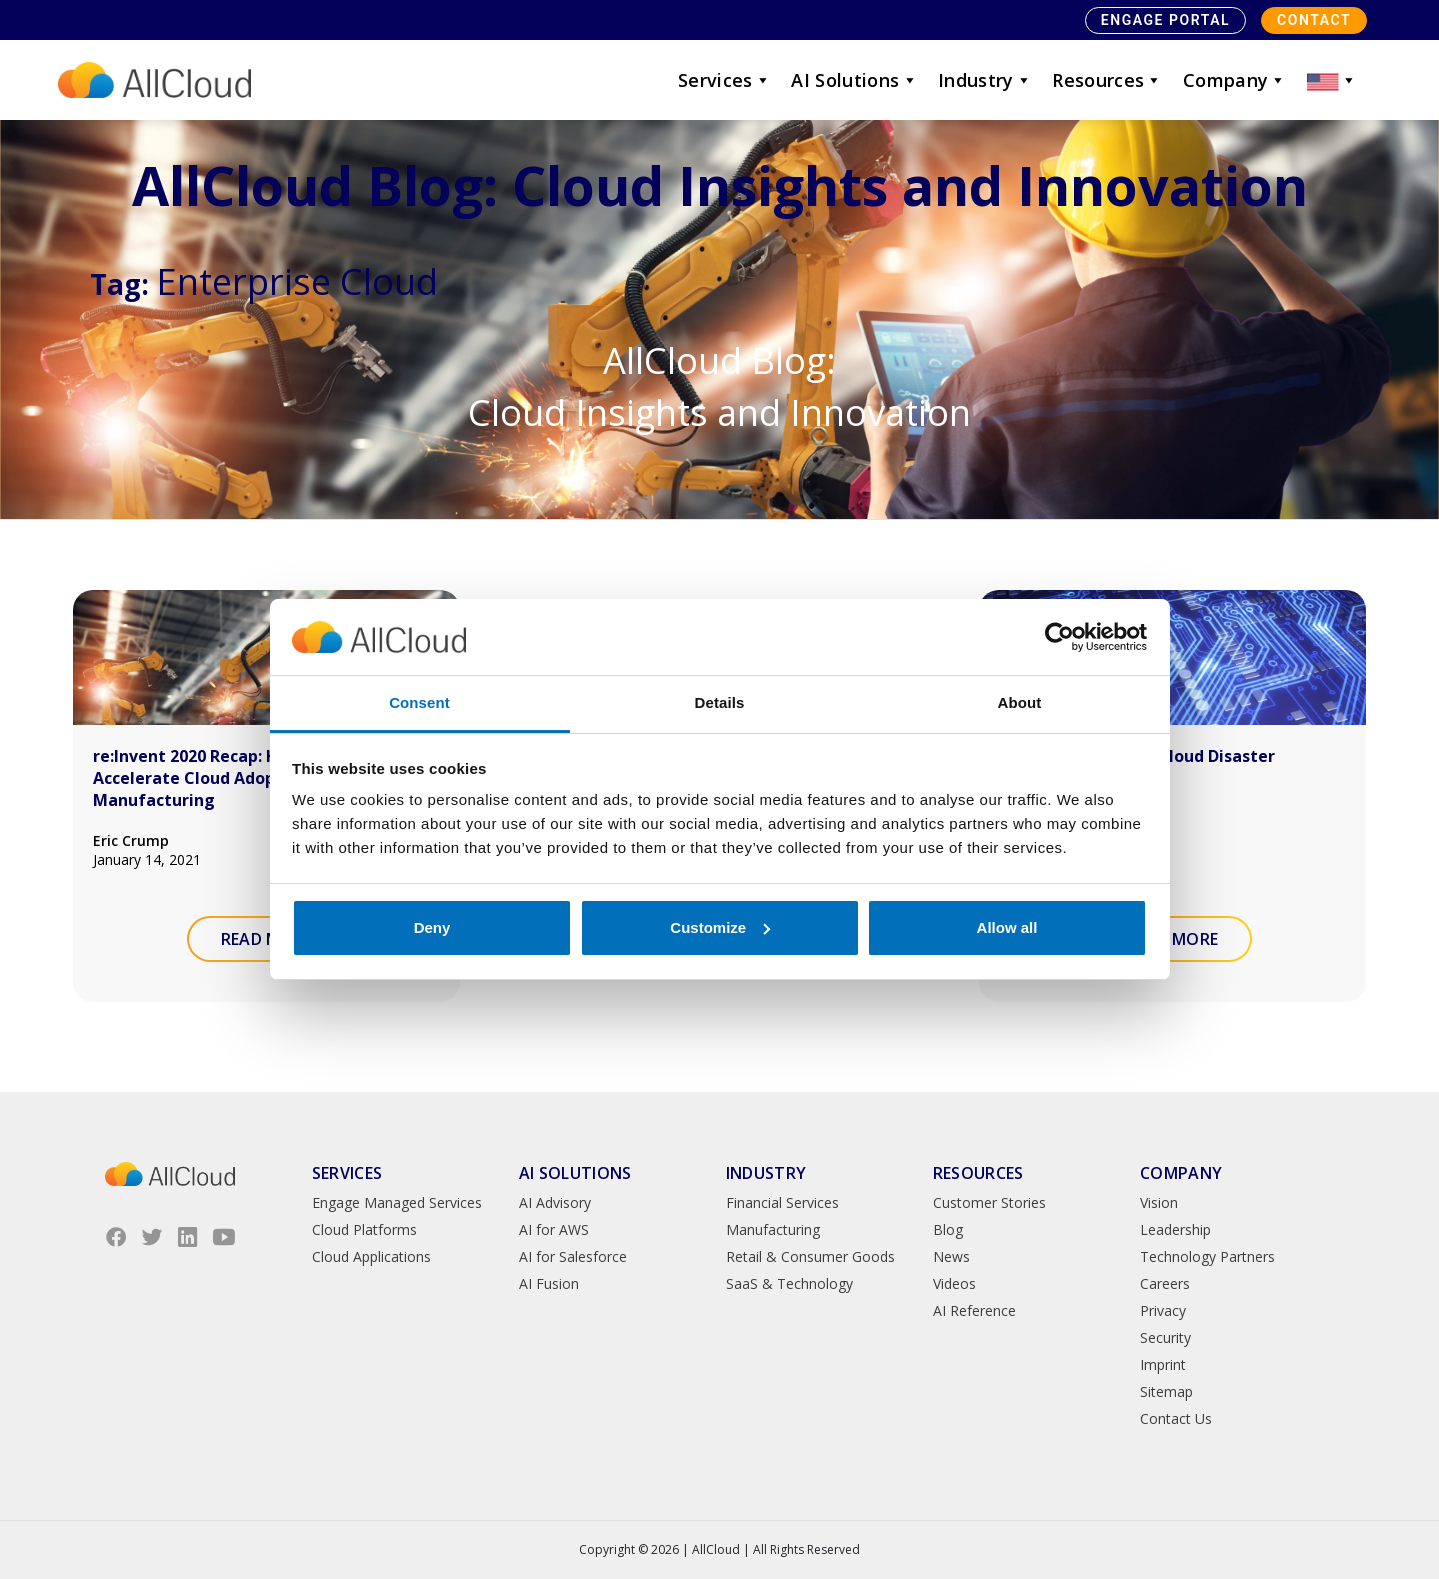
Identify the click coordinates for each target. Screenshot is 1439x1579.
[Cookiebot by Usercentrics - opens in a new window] (1059, 637)
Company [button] (1235, 80)
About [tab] (1020, 702)
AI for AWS (554, 1229)
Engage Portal (1165, 20)
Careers (1165, 1283)
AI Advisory (555, 1202)
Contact (1314, 20)
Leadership (1175, 1229)
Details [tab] (720, 702)
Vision (1159, 1202)
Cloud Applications (371, 1256)
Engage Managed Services (397, 1202)
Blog (948, 1229)
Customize (720, 927)
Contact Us (1176, 1418)
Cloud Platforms (364, 1229)
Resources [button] (1107, 80)
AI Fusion (549, 1283)
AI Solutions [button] (854, 80)
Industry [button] (985, 80)
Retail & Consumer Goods (810, 1256)
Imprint (1163, 1364)
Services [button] (724, 80)
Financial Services (782, 1202)
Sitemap (1166, 1391)
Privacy (1163, 1310)
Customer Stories (989, 1202)
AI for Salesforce (573, 1256)
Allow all (1007, 927)
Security (1165, 1337)
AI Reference (974, 1310)
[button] (1332, 80)
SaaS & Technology (789, 1283)
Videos (954, 1283)
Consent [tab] (419, 702)
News (951, 1256)
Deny (432, 927)
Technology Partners (1207, 1256)
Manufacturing (773, 1229)
